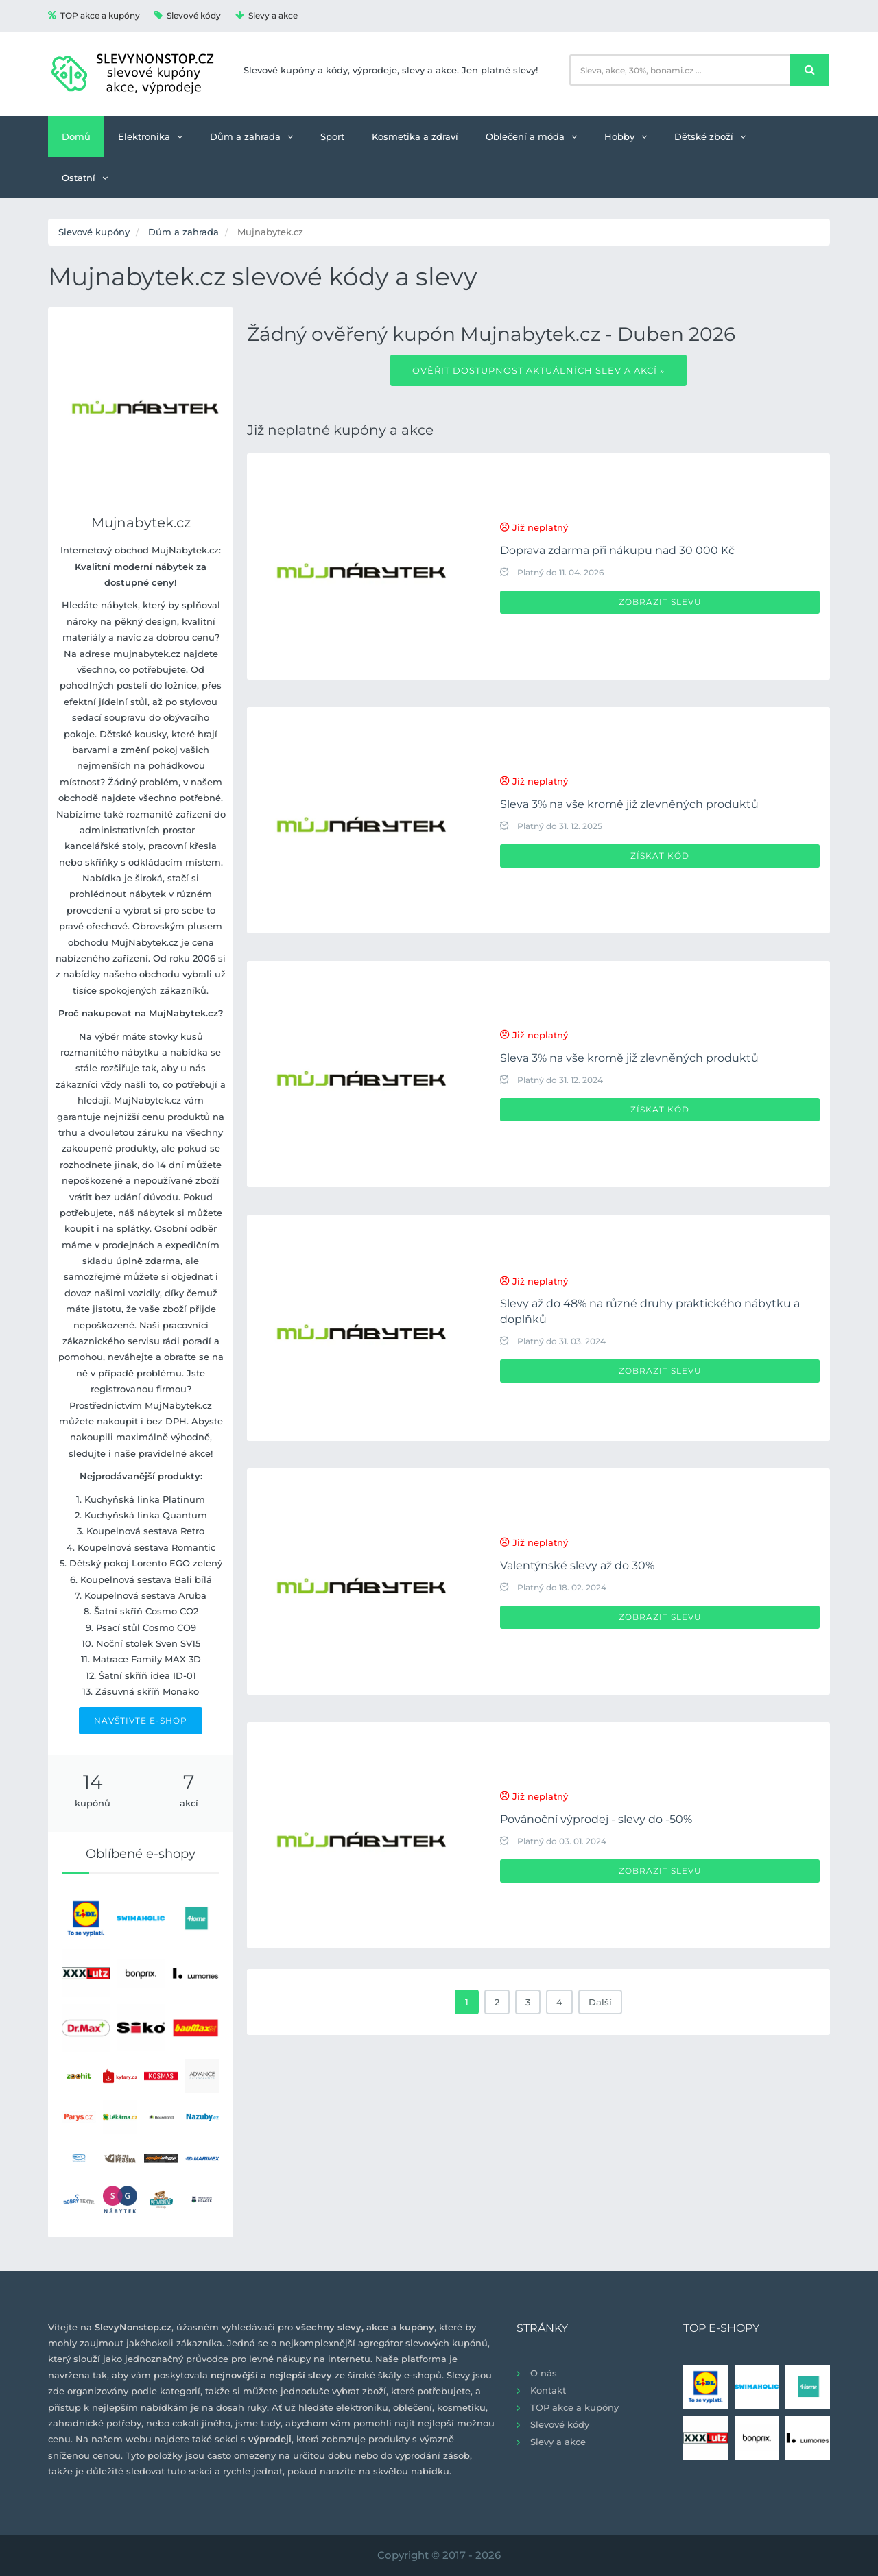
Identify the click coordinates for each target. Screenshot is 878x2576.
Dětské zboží (710, 136)
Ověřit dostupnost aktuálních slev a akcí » (538, 370)
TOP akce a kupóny (94, 15)
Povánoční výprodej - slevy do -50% (596, 1819)
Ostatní (85, 177)
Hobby (625, 136)
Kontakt (548, 2390)
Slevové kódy (187, 15)
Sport (332, 136)
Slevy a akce (266, 15)
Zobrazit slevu (660, 602)
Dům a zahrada (251, 136)
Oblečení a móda (531, 136)
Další (600, 2001)
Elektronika (150, 136)
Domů (76, 136)
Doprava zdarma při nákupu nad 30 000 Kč (617, 550)
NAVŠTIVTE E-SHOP (140, 1720)
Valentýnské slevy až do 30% (577, 1565)
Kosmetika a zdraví (415, 136)
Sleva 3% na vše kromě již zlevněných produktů (629, 804)
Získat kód (659, 855)
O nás (543, 2373)
